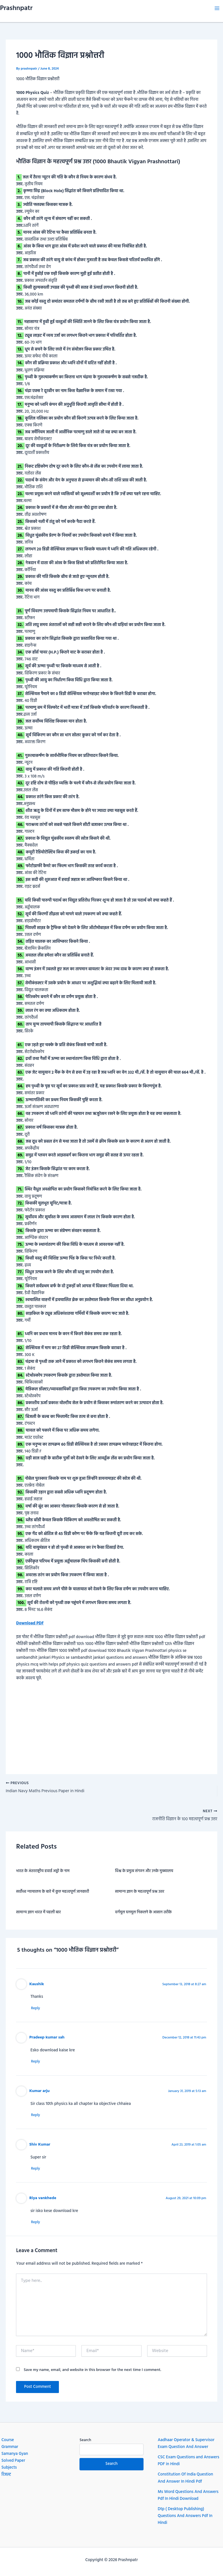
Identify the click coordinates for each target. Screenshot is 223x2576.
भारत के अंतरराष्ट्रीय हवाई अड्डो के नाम (42, 1872)
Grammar (9, 2447)
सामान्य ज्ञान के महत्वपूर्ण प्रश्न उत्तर (139, 1893)
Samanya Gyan (14, 2454)
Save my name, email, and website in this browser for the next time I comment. (92, 2374)
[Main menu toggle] (217, 8)
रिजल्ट (6, 2474)
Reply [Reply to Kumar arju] (37, 2118)
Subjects (9, 2467)
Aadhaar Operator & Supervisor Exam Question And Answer (186, 2443)
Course (7, 2440)
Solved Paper (13, 2460)
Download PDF (29, 1623)
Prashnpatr (16, 8)
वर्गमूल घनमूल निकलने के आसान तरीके (143, 1914)
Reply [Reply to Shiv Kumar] (37, 2172)
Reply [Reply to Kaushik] (37, 2010)
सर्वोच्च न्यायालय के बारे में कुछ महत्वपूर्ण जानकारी (52, 1893)
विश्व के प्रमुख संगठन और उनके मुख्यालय (144, 1872)
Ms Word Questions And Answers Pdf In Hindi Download (188, 2495)
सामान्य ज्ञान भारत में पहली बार (38, 1914)
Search (85, 2440)
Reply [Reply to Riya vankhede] (37, 2226)
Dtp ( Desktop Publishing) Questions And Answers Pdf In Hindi (185, 2516)
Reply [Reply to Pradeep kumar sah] (37, 2064)
